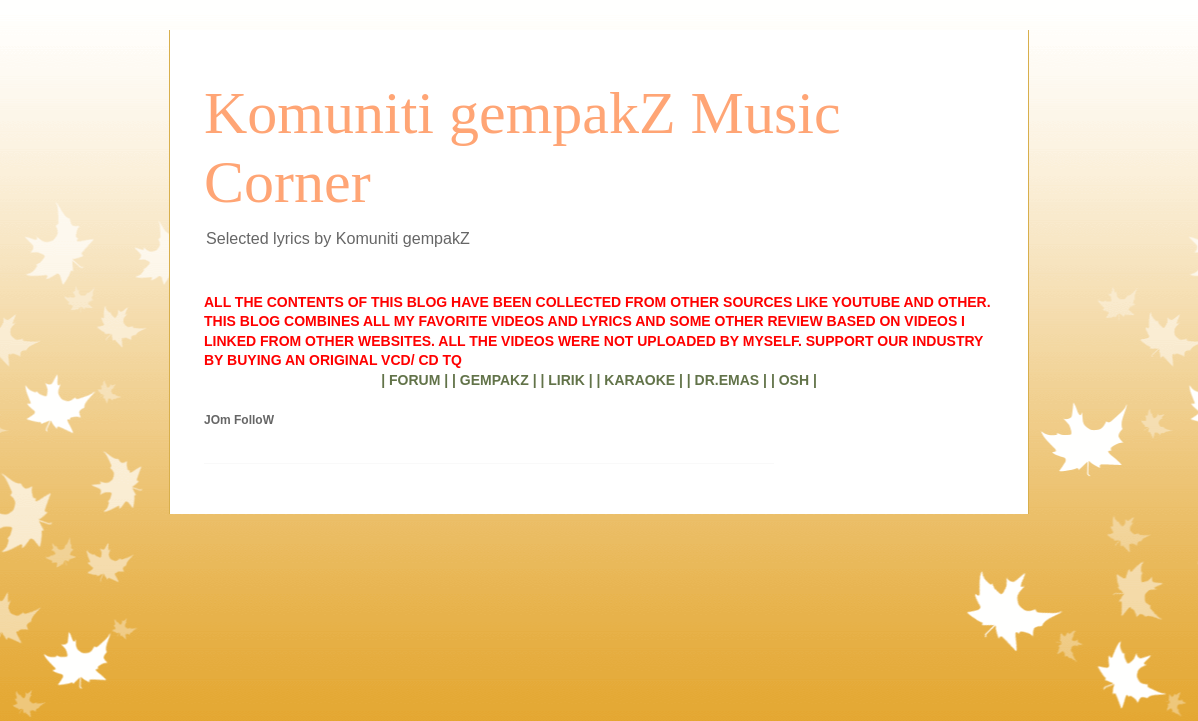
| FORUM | (414, 380)
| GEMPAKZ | (494, 380)
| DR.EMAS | (727, 380)
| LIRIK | (566, 380)
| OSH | (794, 380)
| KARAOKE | (640, 380)
